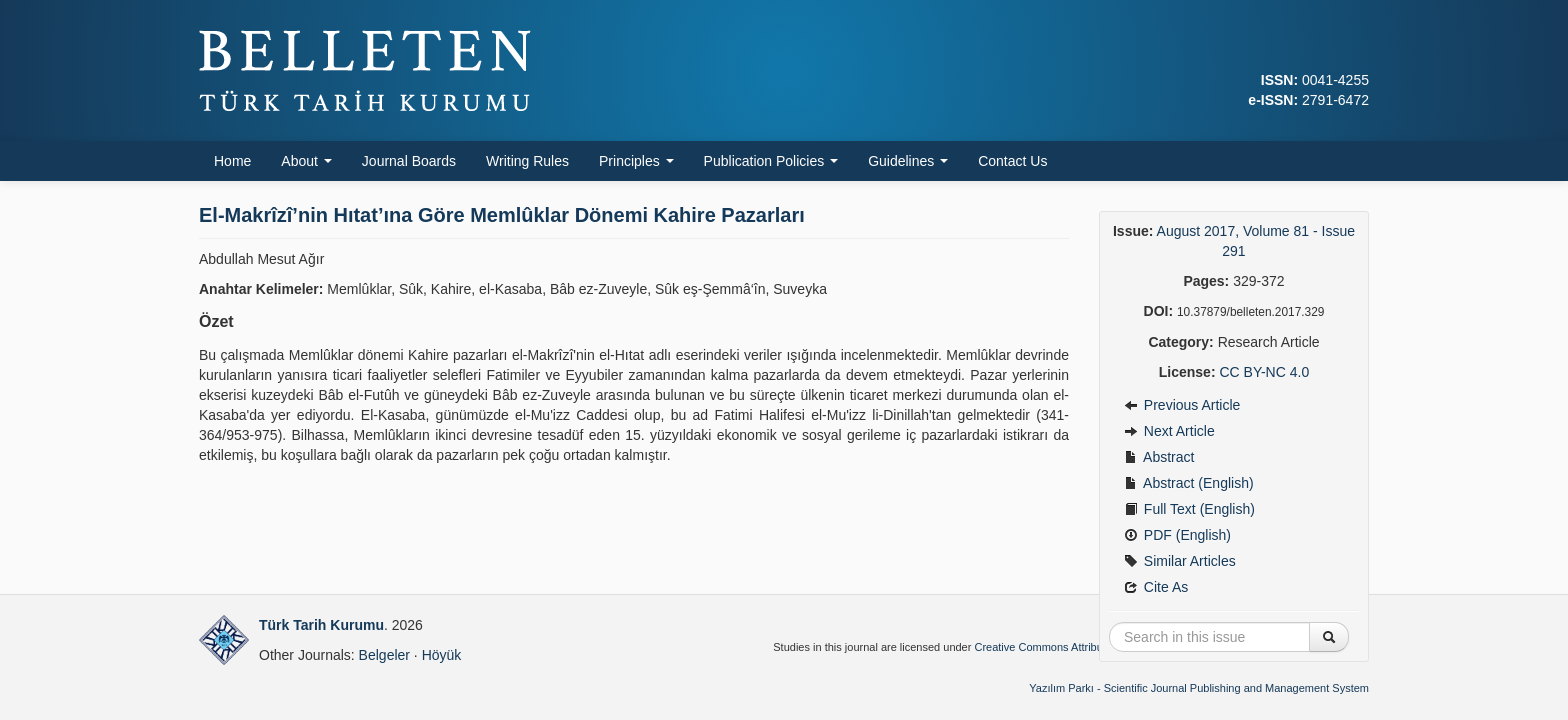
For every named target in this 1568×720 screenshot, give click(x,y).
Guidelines (908, 161)
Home (232, 161)
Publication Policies (771, 161)
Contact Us (1012, 161)
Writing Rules (527, 161)
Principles (636, 161)
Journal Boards (409, 161)
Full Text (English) (1189, 509)
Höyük (442, 655)
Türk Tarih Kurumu (321, 625)
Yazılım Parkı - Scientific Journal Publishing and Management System (1199, 688)
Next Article (1169, 431)
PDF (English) (1177, 535)
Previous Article (1182, 405)
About (306, 161)
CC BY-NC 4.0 (1264, 372)
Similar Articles (1180, 561)
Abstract (1159, 457)
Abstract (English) (1189, 483)
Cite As (1156, 587)
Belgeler (384, 655)
